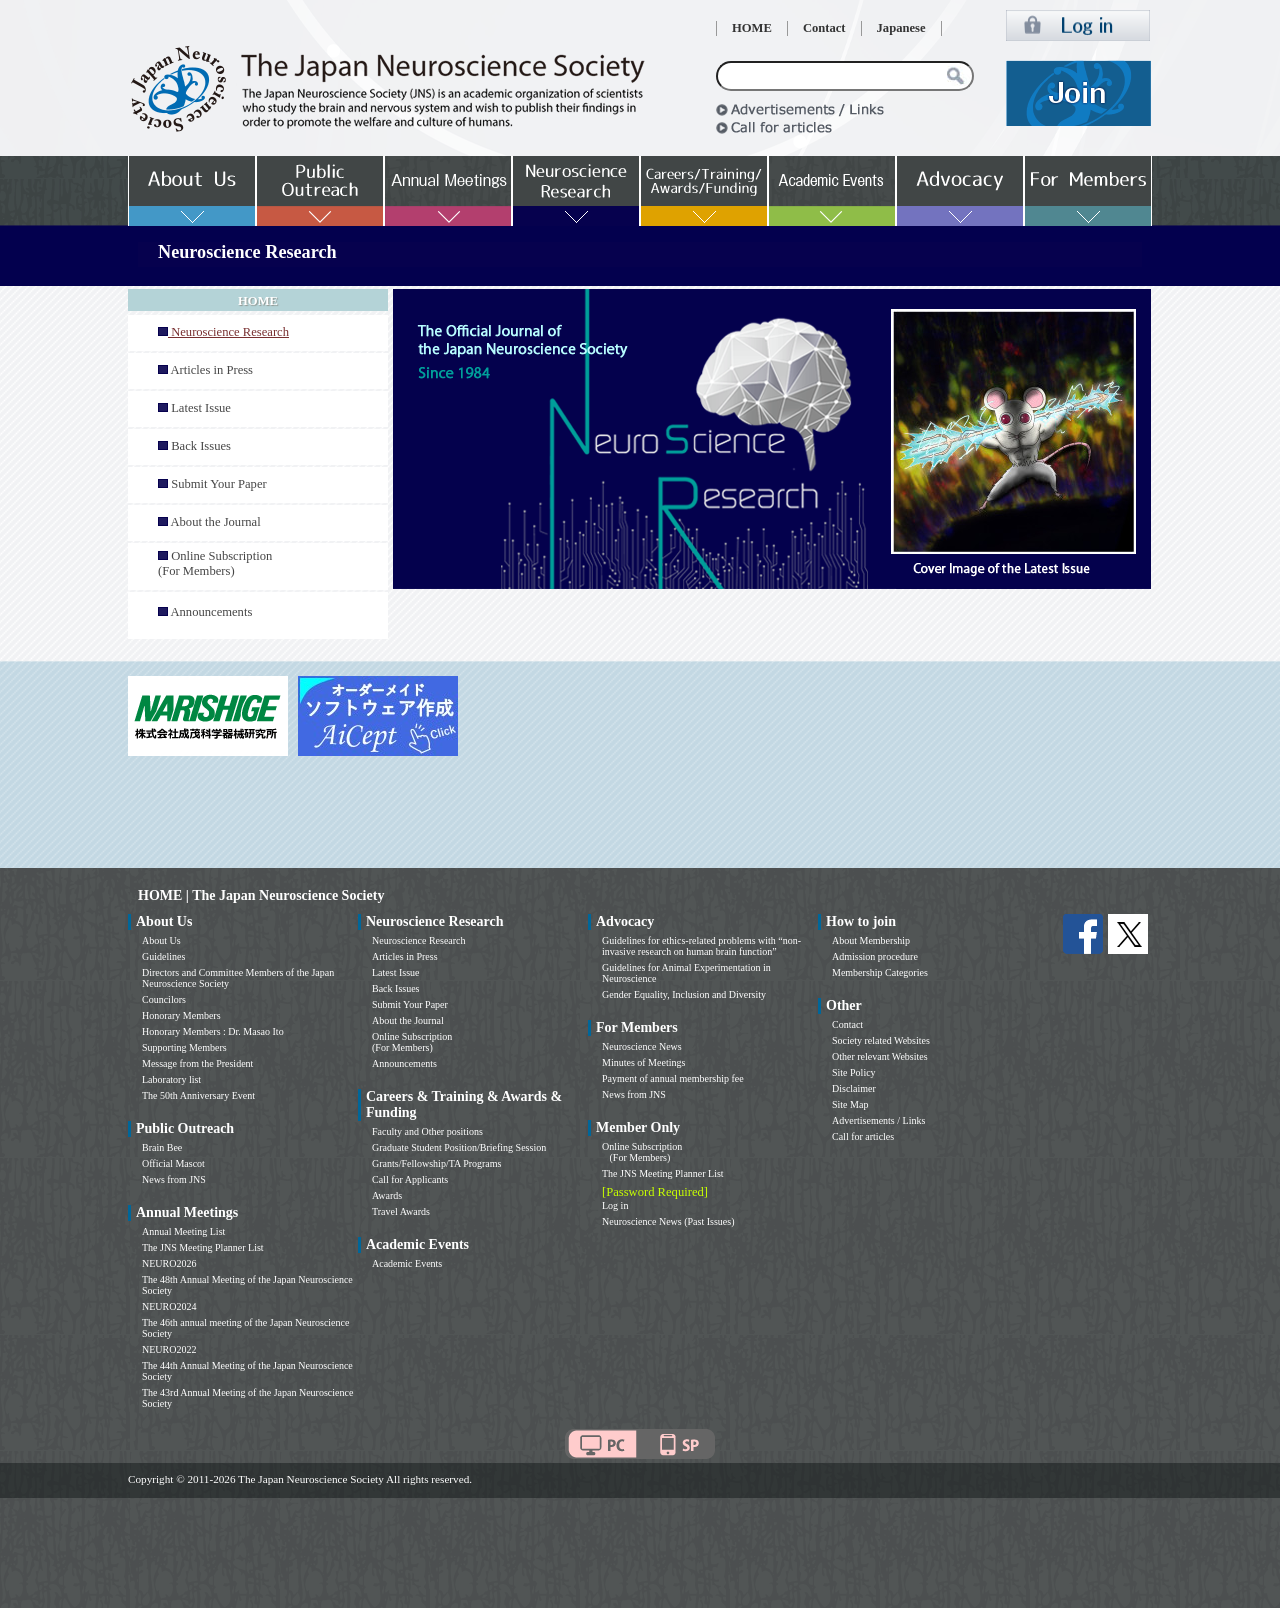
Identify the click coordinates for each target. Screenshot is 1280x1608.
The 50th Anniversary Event (198, 1095)
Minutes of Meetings (643, 1062)
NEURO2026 (169, 1263)
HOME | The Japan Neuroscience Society (261, 895)
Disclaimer (854, 1088)
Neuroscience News (642, 1046)
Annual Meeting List (183, 1231)
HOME (752, 28)
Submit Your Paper (219, 484)
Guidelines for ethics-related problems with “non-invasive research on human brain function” (701, 946)
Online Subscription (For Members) (215, 563)
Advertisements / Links (878, 1120)
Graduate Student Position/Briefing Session (459, 1147)
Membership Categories (880, 972)
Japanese (901, 28)
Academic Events (407, 1263)
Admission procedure (875, 956)
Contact (824, 28)
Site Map (850, 1104)
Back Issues (201, 446)
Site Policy (854, 1072)
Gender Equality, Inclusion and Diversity (684, 994)
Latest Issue (201, 408)
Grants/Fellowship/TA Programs (436, 1163)
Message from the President (197, 1063)
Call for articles (863, 1136)
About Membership (871, 940)
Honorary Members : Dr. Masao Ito (213, 1031)
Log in (615, 1205)
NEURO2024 (169, 1306)
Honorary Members (181, 1015)
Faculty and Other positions (427, 1131)
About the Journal (215, 522)
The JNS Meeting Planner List (203, 1247)
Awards (387, 1195)
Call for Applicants (410, 1179)
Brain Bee (162, 1147)
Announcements (211, 612)
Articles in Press (211, 370)
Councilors (164, 999)
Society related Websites (881, 1040)
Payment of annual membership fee (673, 1078)
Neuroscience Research (419, 940)
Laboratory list (171, 1079)
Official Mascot (173, 1163)
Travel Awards (401, 1211)
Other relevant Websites (880, 1056)
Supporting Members (184, 1047)
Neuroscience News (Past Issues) (668, 1221)
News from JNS (174, 1179)
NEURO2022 (169, 1349)
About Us (161, 940)
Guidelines (163, 956)
